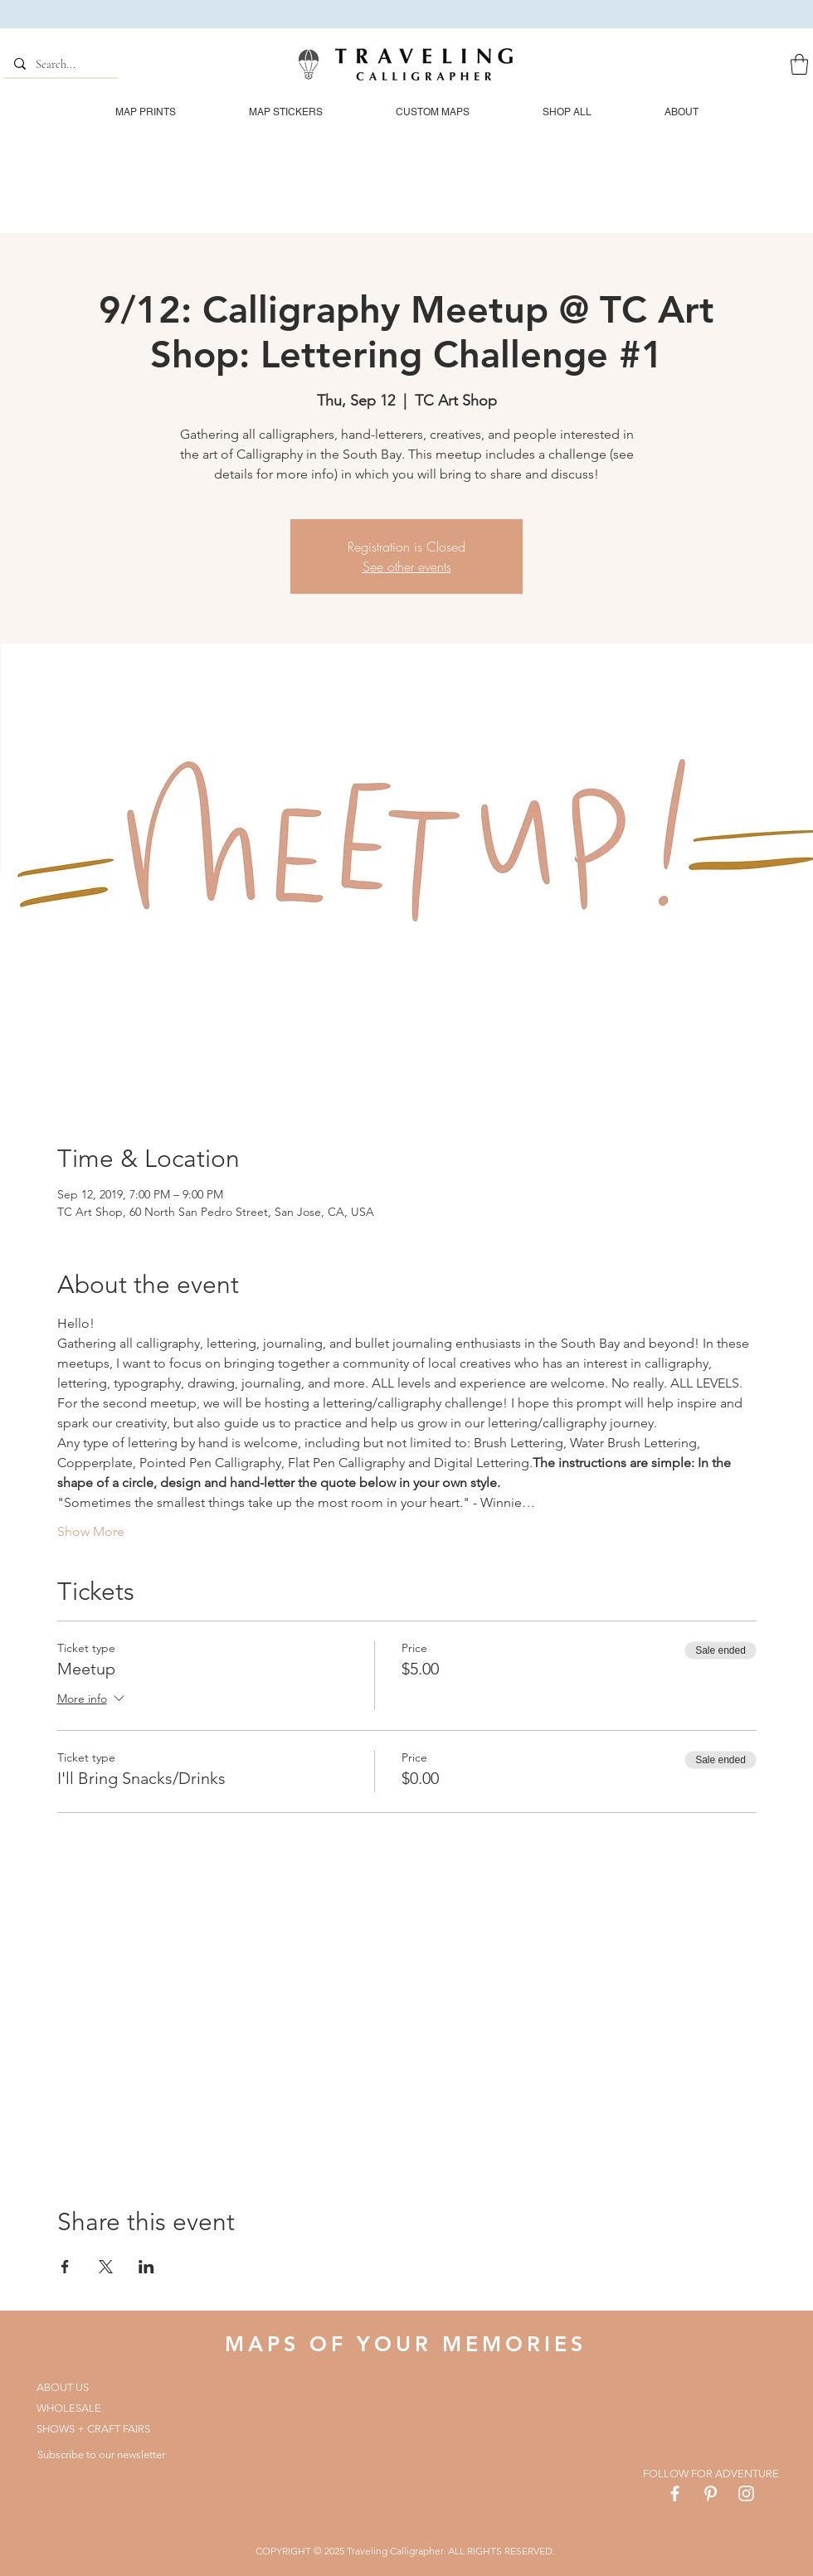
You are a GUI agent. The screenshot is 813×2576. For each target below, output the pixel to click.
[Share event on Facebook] (65, 2266)
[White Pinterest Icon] (710, 2493)
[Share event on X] (106, 2266)
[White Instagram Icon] (746, 2493)
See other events (407, 566)
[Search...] (59, 65)
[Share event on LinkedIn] (146, 2266)
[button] (799, 64)
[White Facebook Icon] (675, 2493)
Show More (90, 1531)
